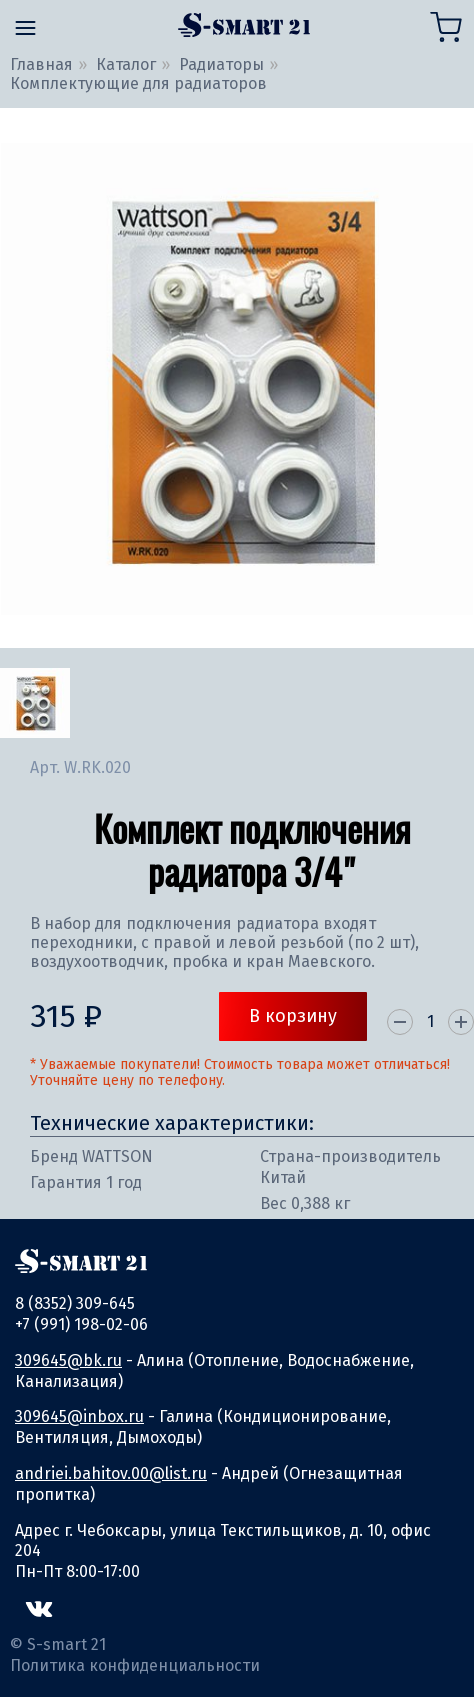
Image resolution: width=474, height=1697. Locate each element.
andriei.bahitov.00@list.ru (111, 1473)
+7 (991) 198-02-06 (81, 1324)
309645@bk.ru (68, 1360)
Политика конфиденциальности (135, 1665)
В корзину (293, 1016)
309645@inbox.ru (79, 1416)
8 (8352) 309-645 (75, 1303)
